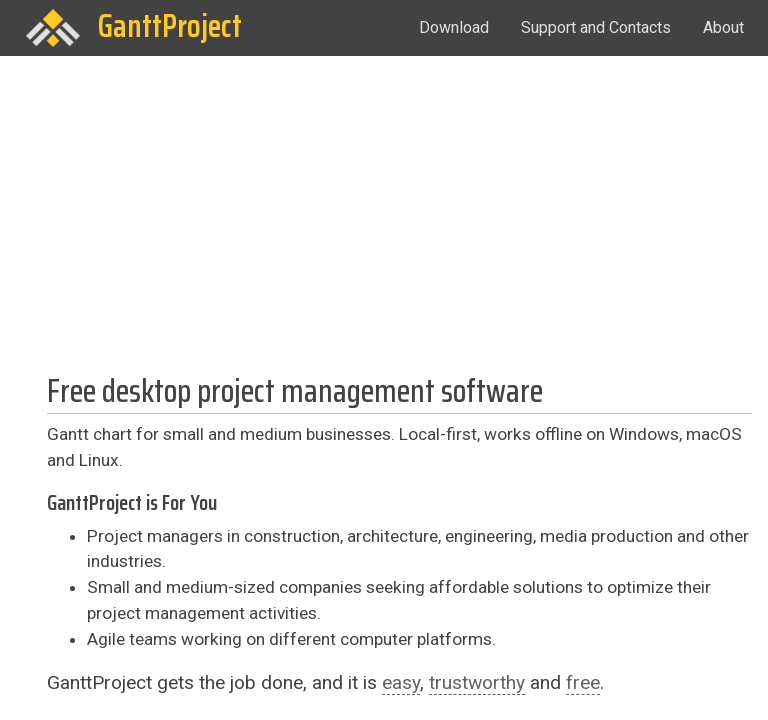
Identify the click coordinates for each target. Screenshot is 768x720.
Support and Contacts (596, 27)
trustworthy (477, 682)
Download (454, 27)
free (583, 682)
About (723, 27)
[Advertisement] (384, 206)
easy (401, 682)
